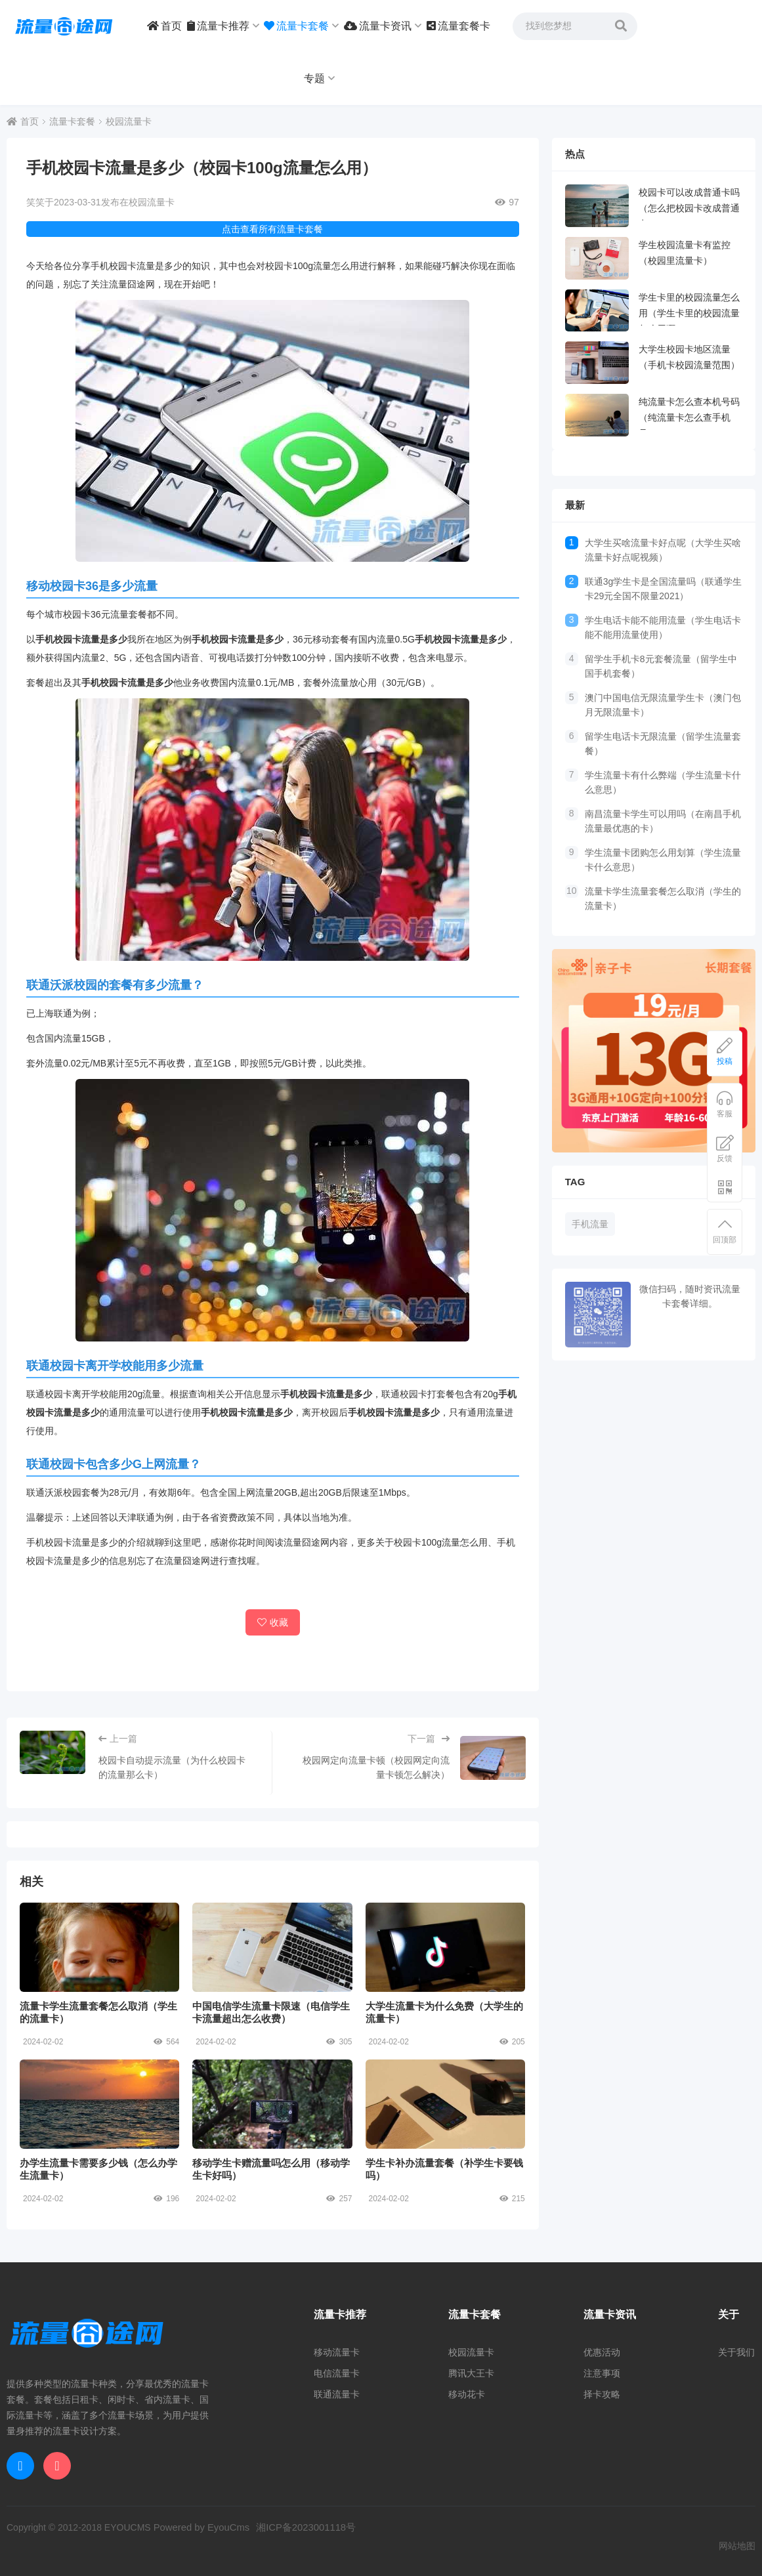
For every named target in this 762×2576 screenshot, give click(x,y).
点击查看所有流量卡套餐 (272, 229)
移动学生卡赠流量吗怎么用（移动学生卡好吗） (272, 2104)
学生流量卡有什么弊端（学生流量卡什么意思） (663, 782)
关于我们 (736, 2352)
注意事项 (601, 2373)
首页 (164, 26)
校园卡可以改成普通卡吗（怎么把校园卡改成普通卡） (689, 208)
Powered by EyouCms (197, 2527)
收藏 (272, 1622)
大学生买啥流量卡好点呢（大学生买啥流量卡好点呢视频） (663, 550)
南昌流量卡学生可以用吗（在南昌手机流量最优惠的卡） (663, 821)
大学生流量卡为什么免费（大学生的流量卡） (445, 1947)
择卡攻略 (601, 2394)
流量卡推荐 (223, 26)
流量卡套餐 (301, 26)
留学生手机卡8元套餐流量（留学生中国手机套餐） (661, 666)
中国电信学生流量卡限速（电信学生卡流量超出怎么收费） (272, 1947)
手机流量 (590, 1224)
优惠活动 (601, 2352)
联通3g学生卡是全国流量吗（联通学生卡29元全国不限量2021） (663, 588)
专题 (319, 78)
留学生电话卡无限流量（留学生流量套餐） (663, 743)
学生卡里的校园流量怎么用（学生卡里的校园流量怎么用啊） (689, 313)
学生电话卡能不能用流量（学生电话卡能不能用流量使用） (663, 627)
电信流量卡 (337, 2373)
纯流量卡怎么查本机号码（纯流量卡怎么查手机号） (689, 417)
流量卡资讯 (382, 26)
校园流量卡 (129, 121)
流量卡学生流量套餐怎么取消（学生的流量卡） (99, 1947)
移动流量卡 (337, 2352)
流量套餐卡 (458, 26)
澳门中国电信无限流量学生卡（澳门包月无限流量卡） (663, 704)
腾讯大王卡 (471, 2373)
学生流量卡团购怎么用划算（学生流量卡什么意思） (663, 859)
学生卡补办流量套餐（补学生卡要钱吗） (445, 2104)
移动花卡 (466, 2394)
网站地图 (737, 2546)
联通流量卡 (337, 2394)
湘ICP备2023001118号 (298, 2527)
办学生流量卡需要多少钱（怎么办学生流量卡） (99, 2104)
